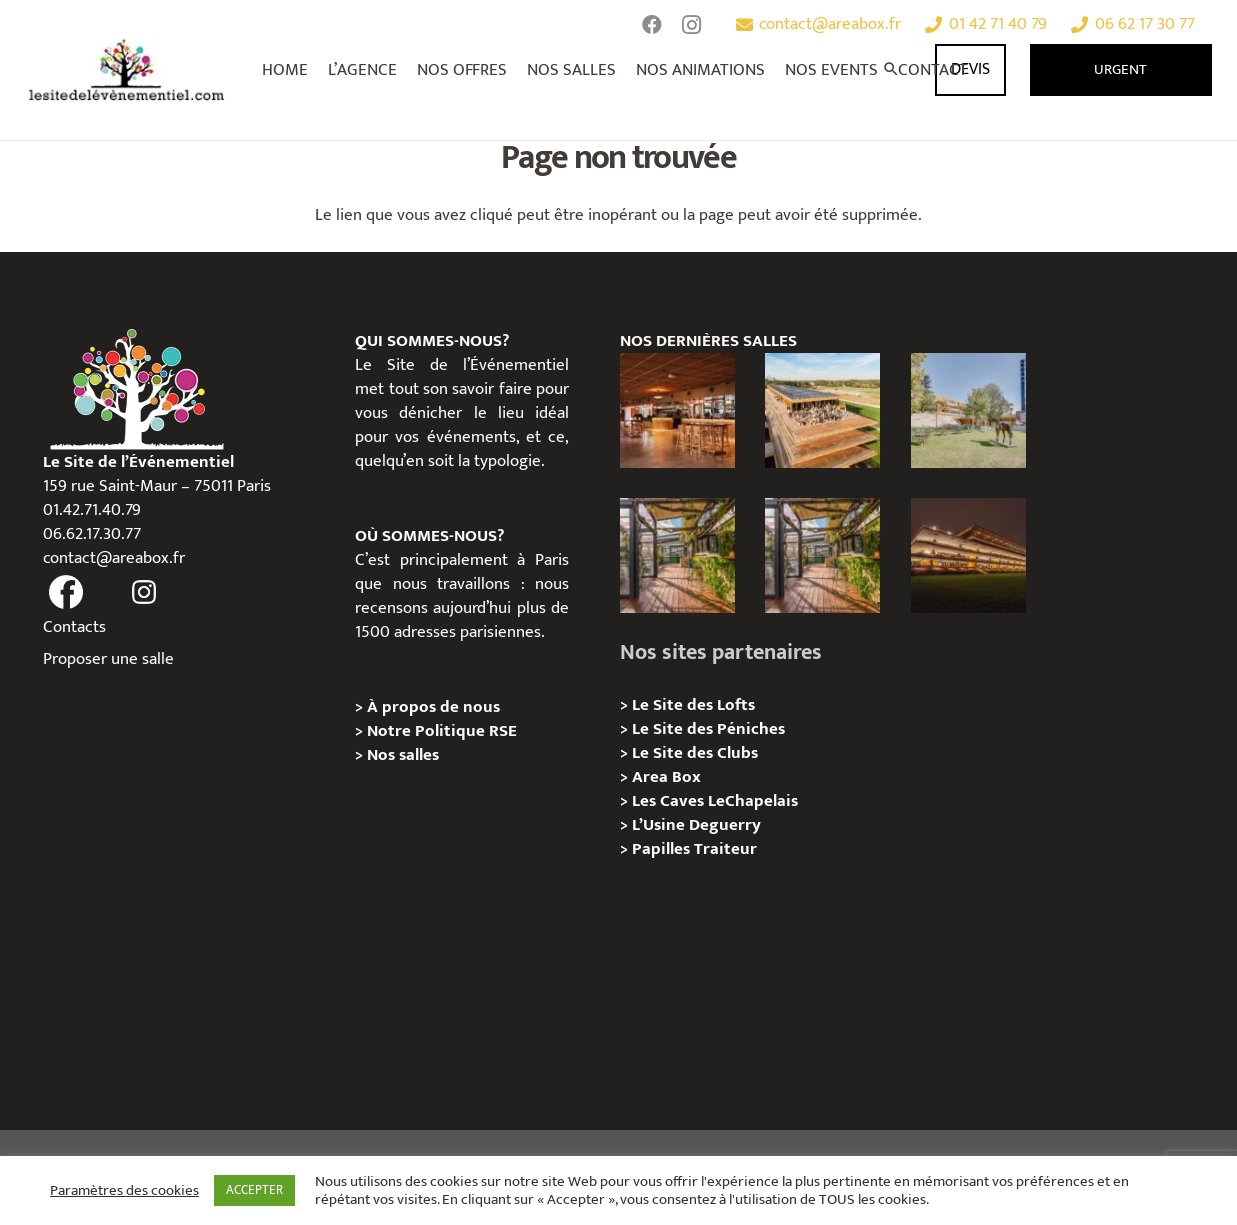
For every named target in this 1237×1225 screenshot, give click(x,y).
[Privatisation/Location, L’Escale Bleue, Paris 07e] (677, 555)
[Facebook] (652, 25)
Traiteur (725, 849)
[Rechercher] (892, 70)
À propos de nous (433, 707)
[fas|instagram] (145, 593)
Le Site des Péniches (708, 729)
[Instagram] (692, 25)
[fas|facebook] (67, 593)
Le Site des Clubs (695, 753)
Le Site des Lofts (693, 705)
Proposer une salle (108, 659)
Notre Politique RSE (442, 731)
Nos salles (403, 755)
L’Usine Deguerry (696, 825)
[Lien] (127, 70)
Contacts (74, 627)
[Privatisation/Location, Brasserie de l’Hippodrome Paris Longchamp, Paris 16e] (677, 410)
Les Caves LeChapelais (715, 801)
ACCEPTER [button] (254, 1190)
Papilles (663, 849)
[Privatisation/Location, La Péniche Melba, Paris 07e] (822, 555)
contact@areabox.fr (114, 558)
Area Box (666, 777)
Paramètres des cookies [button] (124, 1191)
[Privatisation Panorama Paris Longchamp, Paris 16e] (822, 410)
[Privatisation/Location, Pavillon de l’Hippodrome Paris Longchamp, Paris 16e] (968, 555)
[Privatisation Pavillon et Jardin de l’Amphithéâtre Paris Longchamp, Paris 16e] (968, 410)
